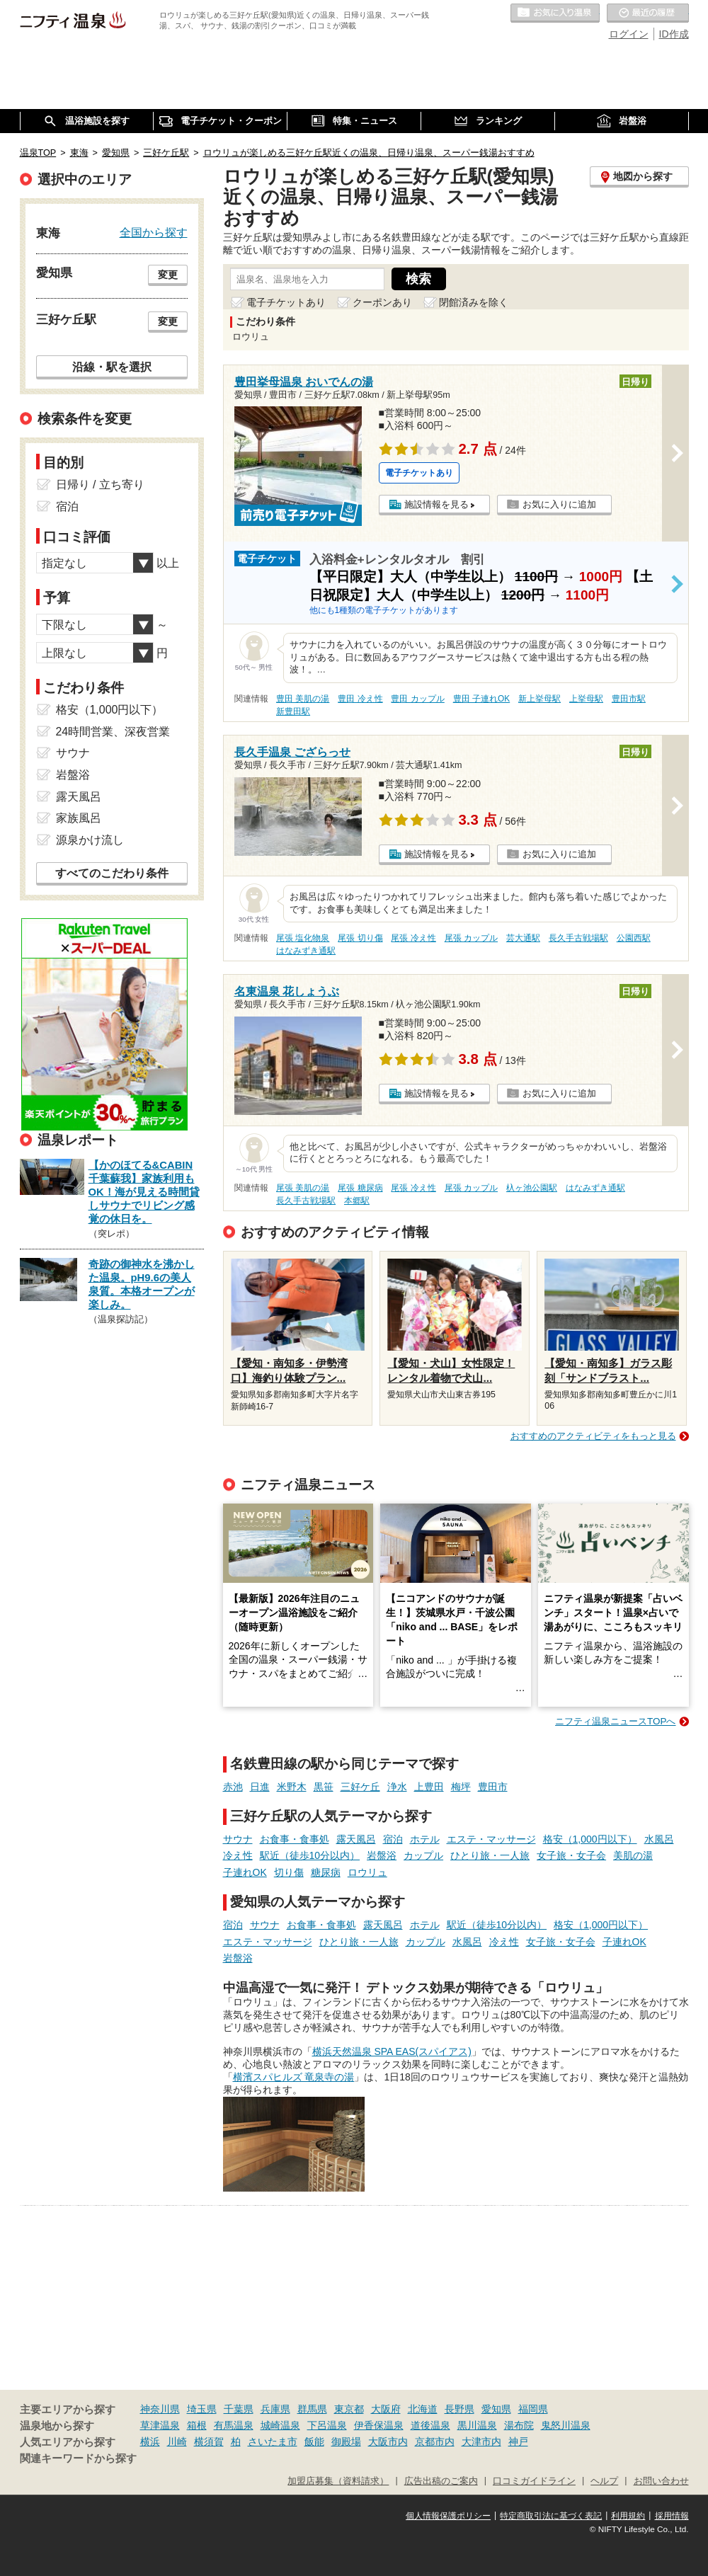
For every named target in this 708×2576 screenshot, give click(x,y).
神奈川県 (160, 2409)
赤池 (233, 1786)
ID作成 (674, 34)
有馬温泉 (233, 2425)
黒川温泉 (477, 2425)
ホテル (425, 1839)
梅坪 (461, 1786)
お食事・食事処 (294, 1839)
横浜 (150, 2441)
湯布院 (519, 2425)
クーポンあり (382, 302)
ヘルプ (604, 2481)
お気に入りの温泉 (555, 13)
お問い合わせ (661, 2481)
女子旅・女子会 (571, 1855)
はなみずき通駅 (306, 951)
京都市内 (435, 2441)
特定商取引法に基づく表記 (551, 2516)
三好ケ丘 (360, 1786)
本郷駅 (357, 1201)
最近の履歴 (648, 13)
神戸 (518, 2441)
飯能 (314, 2441)
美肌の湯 (633, 1855)
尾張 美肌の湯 (302, 1188)
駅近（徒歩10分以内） (310, 1855)
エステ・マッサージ (491, 1839)
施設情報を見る (436, 504)
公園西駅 (634, 938)
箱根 (197, 2425)
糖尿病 (326, 1872)
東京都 (349, 2409)
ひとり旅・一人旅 (490, 1855)
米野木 (292, 1786)
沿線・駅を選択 (112, 366)
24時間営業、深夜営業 (113, 732)
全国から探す (154, 232)
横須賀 (209, 2441)
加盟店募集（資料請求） (338, 2481)
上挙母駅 (586, 699)
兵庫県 (275, 2409)
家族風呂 (78, 818)
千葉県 (238, 2409)
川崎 (177, 2441)
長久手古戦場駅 (578, 938)
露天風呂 (356, 1839)
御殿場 (346, 2441)
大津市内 (481, 2441)
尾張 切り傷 (360, 938)
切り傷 (289, 1872)
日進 (260, 1786)
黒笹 (323, 1786)
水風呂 (659, 1839)
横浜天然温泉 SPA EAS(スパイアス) (392, 2051)
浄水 (397, 1786)
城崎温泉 (280, 2425)
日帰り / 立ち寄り (100, 485)
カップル (423, 1855)
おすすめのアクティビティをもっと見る (593, 1436)
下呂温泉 (327, 2425)
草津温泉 (160, 2425)
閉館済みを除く (473, 302)
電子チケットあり (286, 302)
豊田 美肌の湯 (302, 699)
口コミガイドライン (534, 2481)
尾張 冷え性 (413, 938)
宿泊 (393, 1839)
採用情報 (672, 2516)
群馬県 (312, 2409)
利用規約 (628, 2516)
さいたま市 (272, 2441)
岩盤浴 (381, 1855)
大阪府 (386, 2409)
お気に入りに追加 (559, 504)
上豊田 (429, 1786)
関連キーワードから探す (78, 2458)
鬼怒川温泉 (565, 2425)
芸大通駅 (523, 938)
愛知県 (496, 2409)
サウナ (238, 1839)
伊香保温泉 (379, 2425)
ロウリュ (367, 1872)
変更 (168, 274)
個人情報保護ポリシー (448, 2516)
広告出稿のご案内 (441, 2481)
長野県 (459, 2409)
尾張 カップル (471, 938)
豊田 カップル (417, 699)
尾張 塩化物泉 (302, 938)
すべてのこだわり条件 (112, 873)
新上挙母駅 (539, 699)
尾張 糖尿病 (360, 1188)
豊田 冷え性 (360, 699)
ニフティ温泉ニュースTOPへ (615, 1721)
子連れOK (245, 1872)
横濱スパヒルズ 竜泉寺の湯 (294, 2077)
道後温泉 (430, 2425)
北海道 (423, 2409)
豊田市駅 (629, 699)
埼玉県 (202, 2409)
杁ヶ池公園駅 (531, 1188)
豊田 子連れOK (481, 699)
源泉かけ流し (90, 840)
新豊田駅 (293, 711)
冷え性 (238, 1855)
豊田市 (493, 1786)
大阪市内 (388, 2441)
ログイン (629, 34)
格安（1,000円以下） (590, 1839)
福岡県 (533, 2409)
